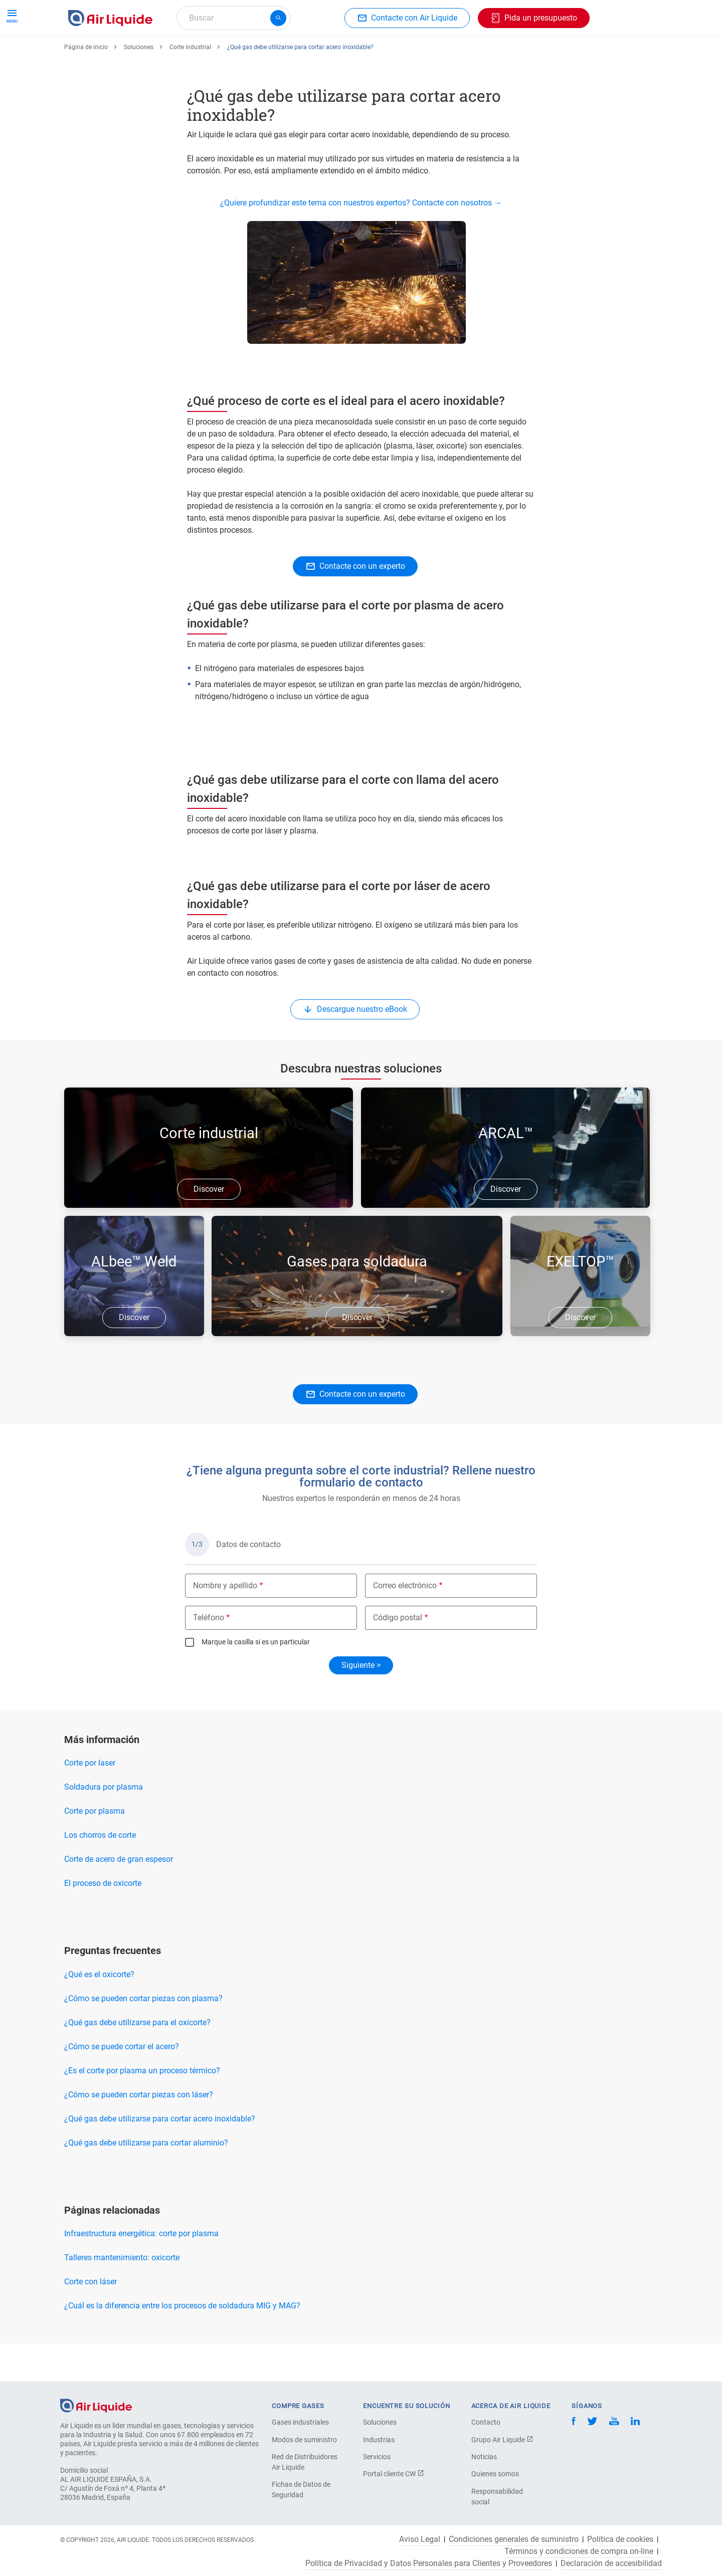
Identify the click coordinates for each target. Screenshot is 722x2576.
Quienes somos (495, 2474)
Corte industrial (190, 84)
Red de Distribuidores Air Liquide (304, 2462)
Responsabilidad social (497, 2496)
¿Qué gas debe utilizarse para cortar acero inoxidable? (159, 2155)
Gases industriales (300, 2422)
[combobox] (233, 18)
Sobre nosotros (459, 54)
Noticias (484, 2457)
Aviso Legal (419, 2539)
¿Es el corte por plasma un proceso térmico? (142, 2107)
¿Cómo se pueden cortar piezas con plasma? (143, 2035)
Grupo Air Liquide (502, 2440)
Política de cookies (620, 2539)
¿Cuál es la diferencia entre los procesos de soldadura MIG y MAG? (182, 2342)
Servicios (377, 2457)
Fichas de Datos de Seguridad (301, 2489)
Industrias (379, 2440)
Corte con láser (90, 2318)
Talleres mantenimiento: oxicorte (121, 2294)
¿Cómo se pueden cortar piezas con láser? (138, 2131)
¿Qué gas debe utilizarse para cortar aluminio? (146, 2179)
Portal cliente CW (393, 2474)
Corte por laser (89, 1799)
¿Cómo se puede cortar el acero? (121, 2083)
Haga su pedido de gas (112, 54)
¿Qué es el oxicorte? (99, 2011)
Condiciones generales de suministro (514, 2539)
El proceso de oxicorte (102, 1919)
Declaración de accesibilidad (611, 2563)
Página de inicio (86, 84)
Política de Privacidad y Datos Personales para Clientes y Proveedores (428, 2563)
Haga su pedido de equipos (217, 54)
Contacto (485, 2422)
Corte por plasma (94, 1847)
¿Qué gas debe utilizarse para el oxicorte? (137, 2059)
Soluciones (138, 84)
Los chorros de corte (100, 1871)
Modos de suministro (304, 2440)
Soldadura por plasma (103, 1823)
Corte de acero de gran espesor (118, 1895)
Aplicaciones (304, 54)
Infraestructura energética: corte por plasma (141, 2270)
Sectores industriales (380, 54)
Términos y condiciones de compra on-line (578, 2551)
